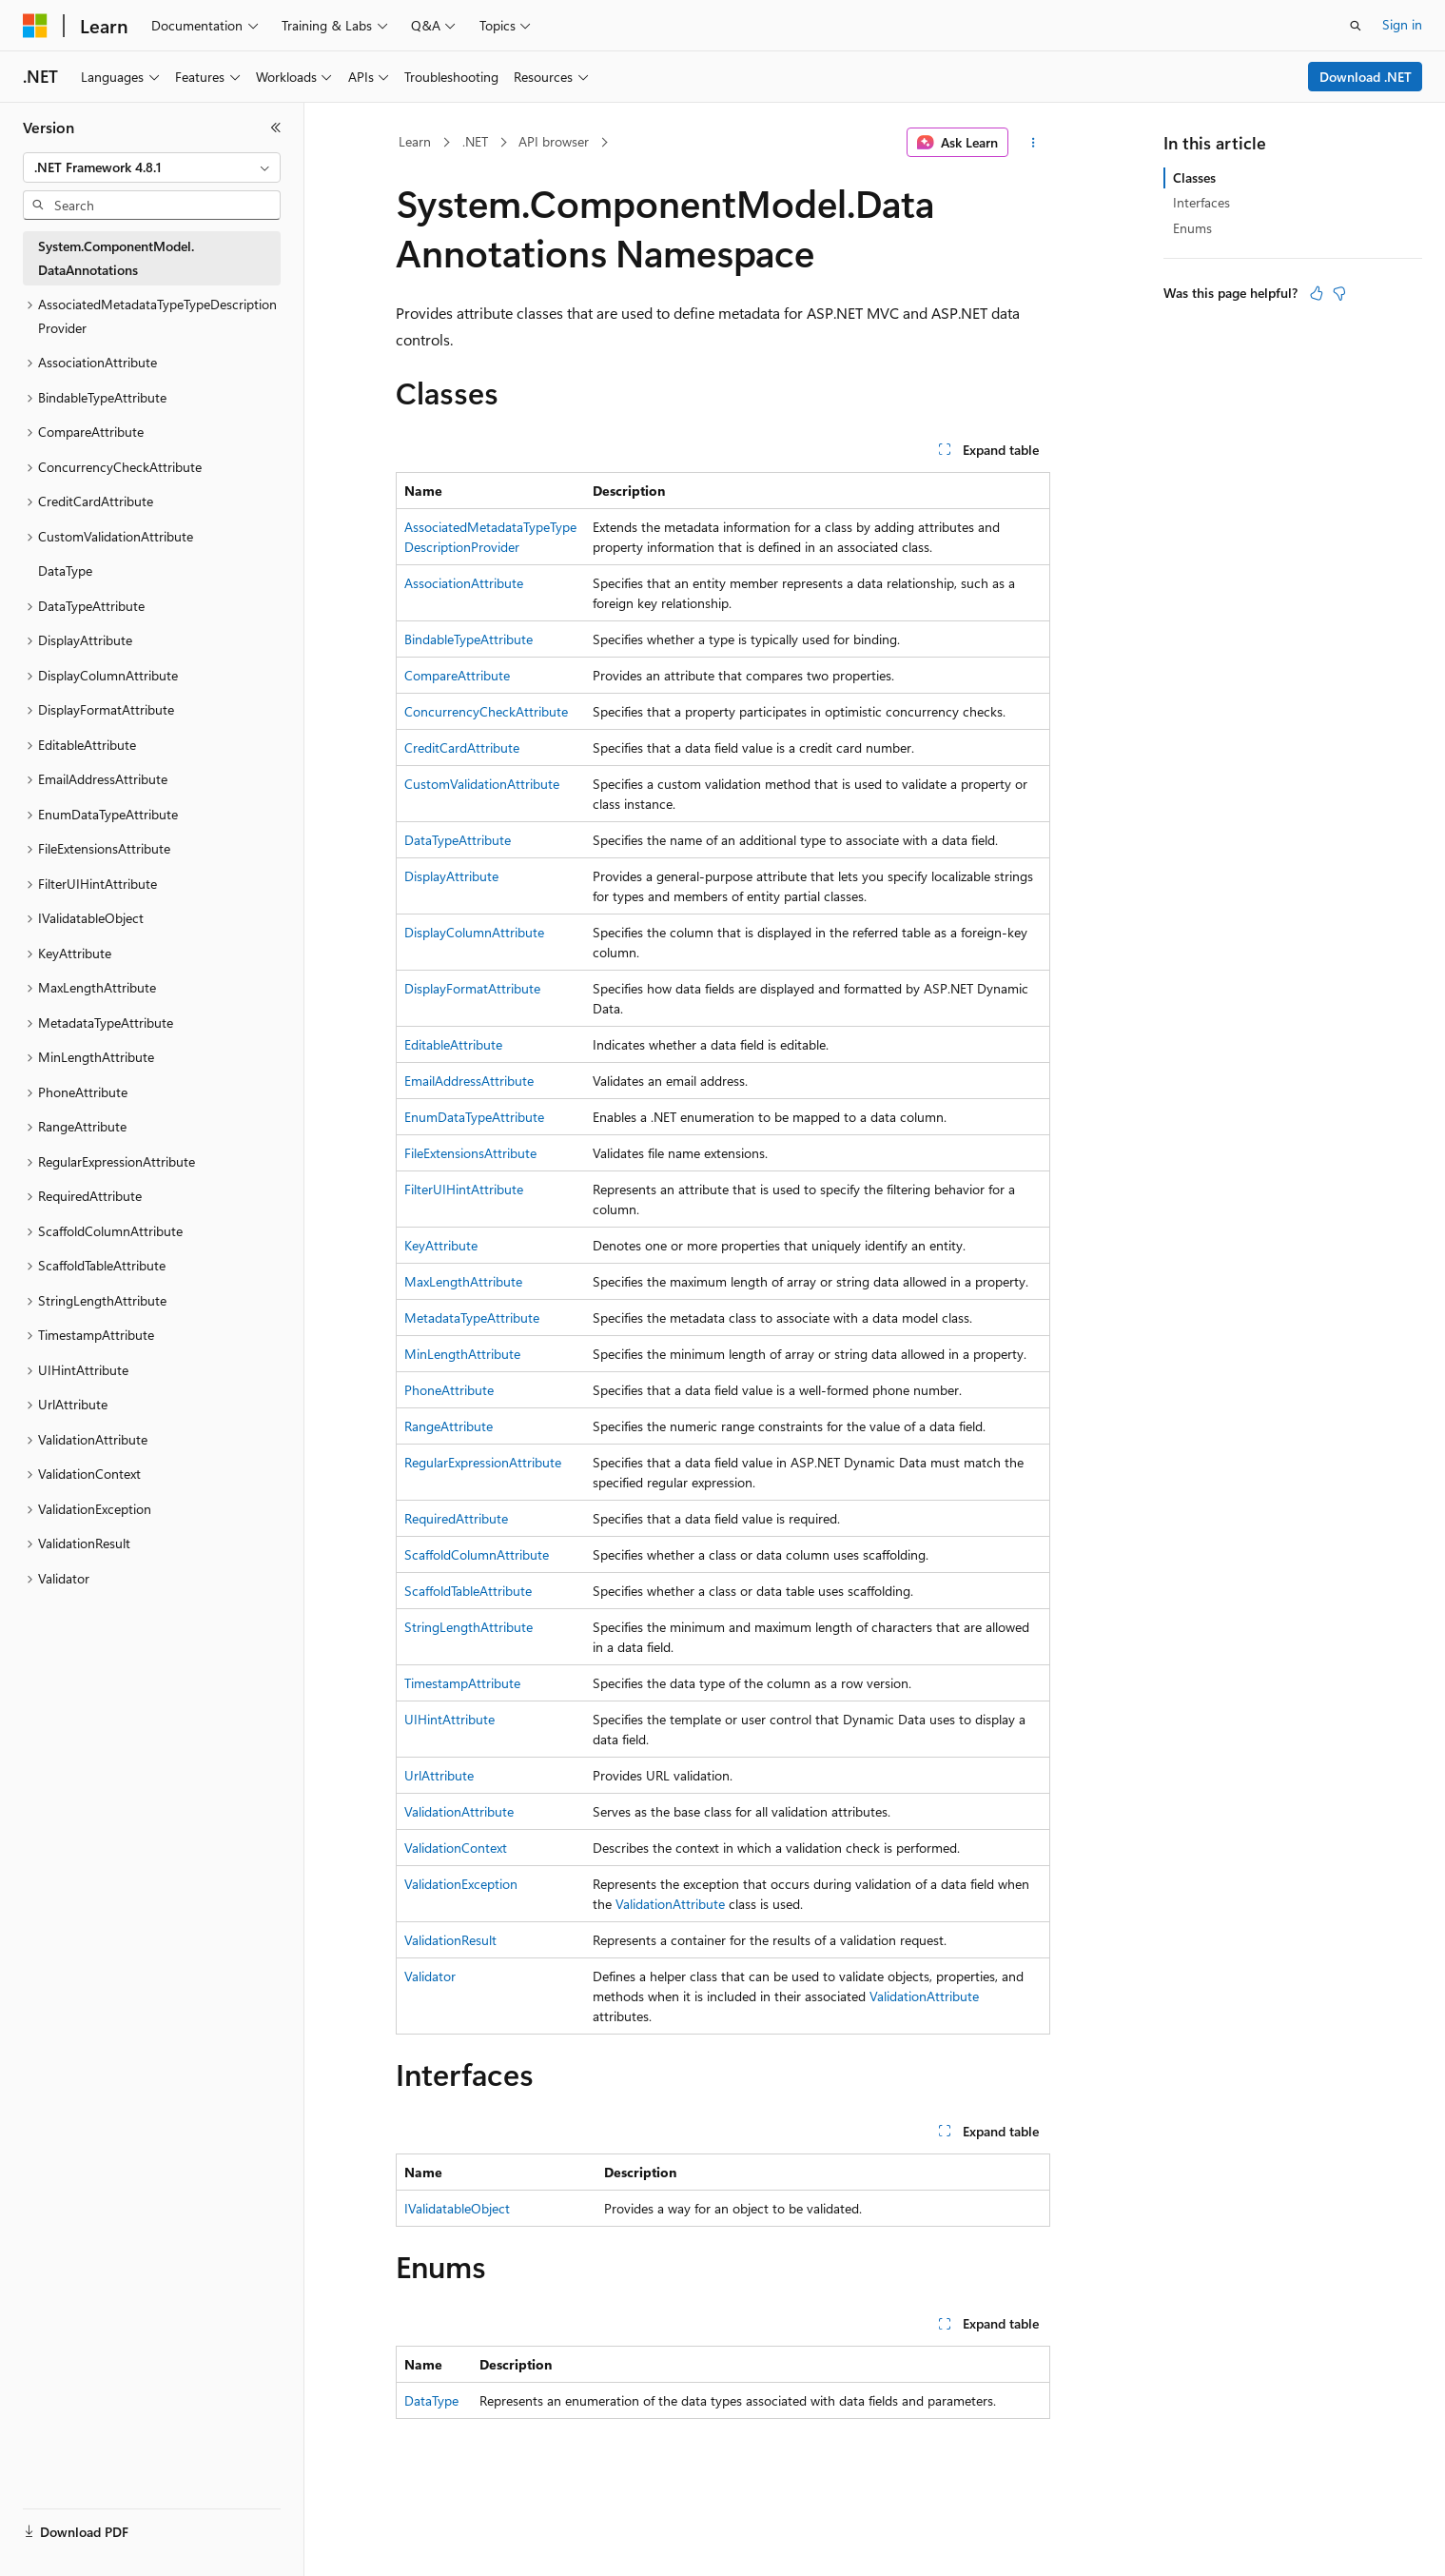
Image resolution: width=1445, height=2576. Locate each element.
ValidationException (460, 1884)
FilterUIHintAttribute (463, 1189)
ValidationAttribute (459, 1811)
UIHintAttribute (449, 1719)
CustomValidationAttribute (481, 784)
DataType (431, 2400)
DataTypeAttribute (457, 840)
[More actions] (1032, 143)
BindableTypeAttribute (468, 639)
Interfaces (1201, 202)
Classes (1194, 177)
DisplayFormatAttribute (472, 988)
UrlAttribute (439, 1775)
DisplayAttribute (451, 876)
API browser (553, 141)
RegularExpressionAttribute (482, 1462)
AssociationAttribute (463, 583)
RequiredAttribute (456, 1518)
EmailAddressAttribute (469, 1081)
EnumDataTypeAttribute (474, 1117)
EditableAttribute (453, 1044)
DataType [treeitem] (65, 570)
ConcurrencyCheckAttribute (486, 711)
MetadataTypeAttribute (471, 1317)
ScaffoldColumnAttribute (476, 1554)
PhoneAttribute (449, 1390)
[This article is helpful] (1316, 293)
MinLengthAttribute (462, 1354)
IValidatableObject (457, 2208)
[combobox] (152, 167)
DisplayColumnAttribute (474, 932)
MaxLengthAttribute (463, 1281)
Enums (1192, 228)
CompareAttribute (457, 675)
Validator (430, 1976)
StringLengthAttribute (468, 1627)
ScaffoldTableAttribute (468, 1591)
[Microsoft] (35, 25)
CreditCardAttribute (461, 747)
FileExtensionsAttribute (470, 1153)
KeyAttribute (441, 1245)
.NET (475, 141)
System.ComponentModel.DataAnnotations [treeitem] (116, 258)
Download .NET (1365, 77)
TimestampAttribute (462, 1683)
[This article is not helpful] (1339, 293)
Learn (415, 141)
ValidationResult (450, 1940)
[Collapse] (276, 127)
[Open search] (1356, 26)
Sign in (1402, 24)
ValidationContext (455, 1848)
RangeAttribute (448, 1426)
